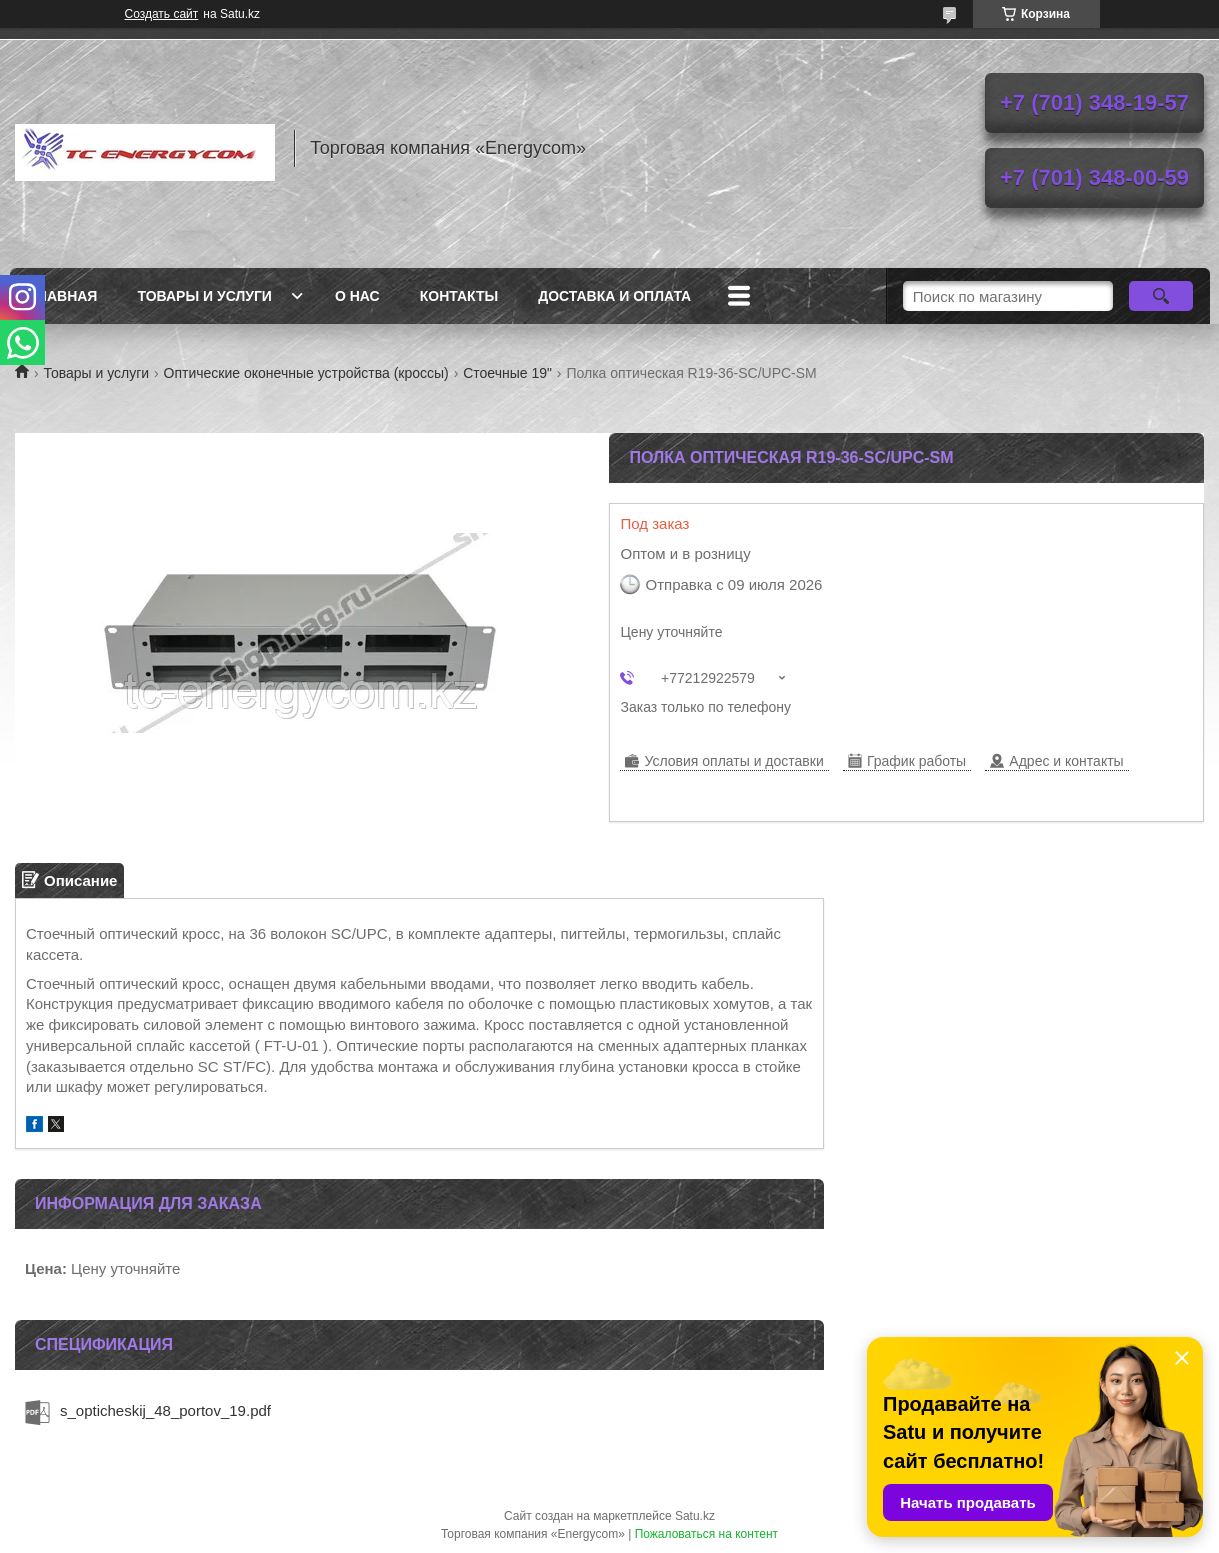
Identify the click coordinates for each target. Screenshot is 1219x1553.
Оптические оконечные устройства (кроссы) (306, 373)
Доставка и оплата (614, 296)
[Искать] (1161, 296)
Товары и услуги (204, 296)
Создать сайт (162, 14)
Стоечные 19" (507, 373)
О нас (357, 296)
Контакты (459, 296)
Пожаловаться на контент (706, 1534)
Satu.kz (695, 1516)
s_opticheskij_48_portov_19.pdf (165, 1410)
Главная (64, 296)
